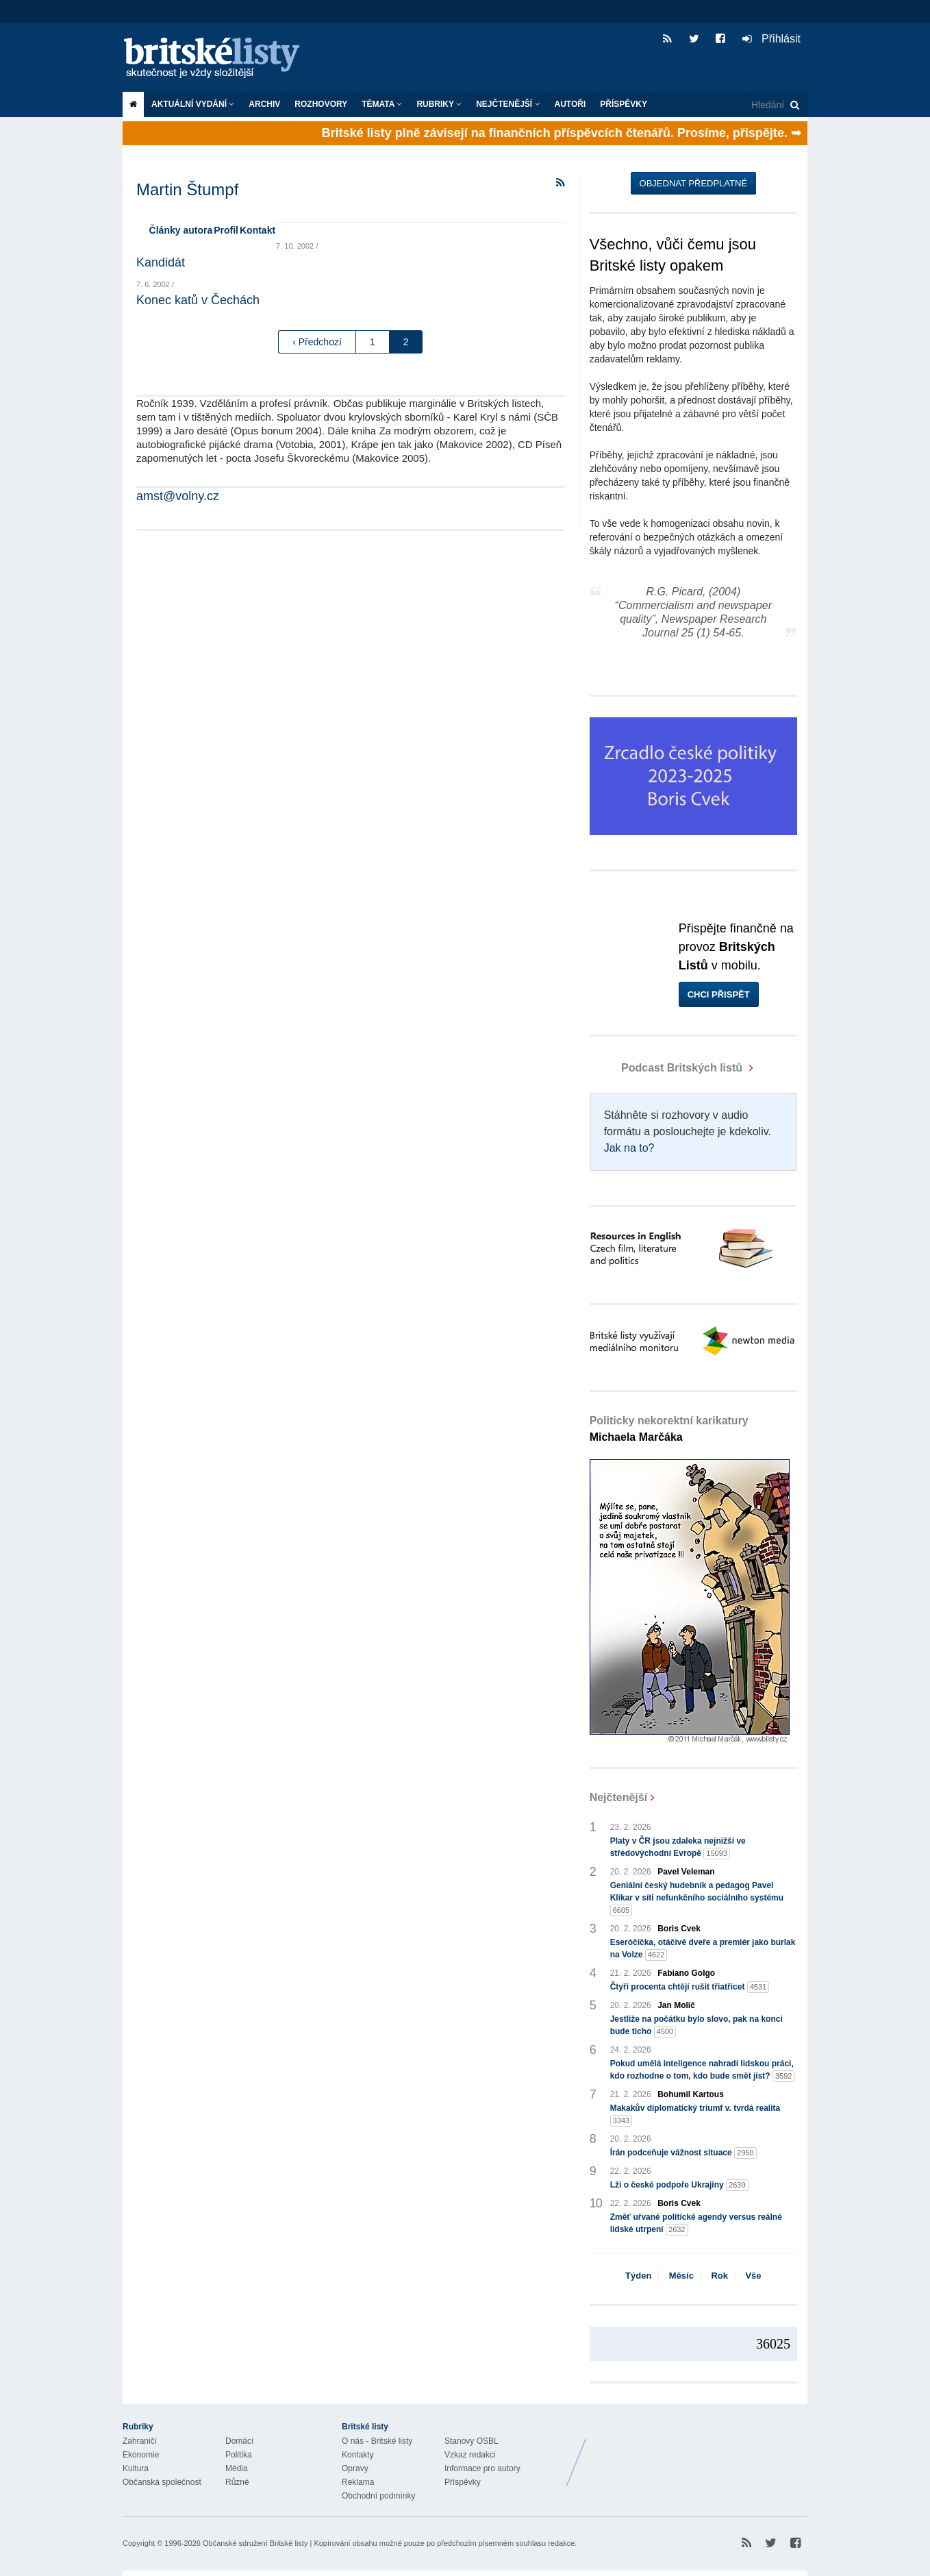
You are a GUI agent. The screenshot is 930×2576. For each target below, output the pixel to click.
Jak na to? (629, 1148)
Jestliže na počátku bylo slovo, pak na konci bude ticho (696, 2026)
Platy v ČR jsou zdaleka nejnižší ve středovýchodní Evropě (678, 1847)
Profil (226, 230)
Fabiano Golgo (686, 1973)
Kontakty (358, 2455)
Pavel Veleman (685, 1872)
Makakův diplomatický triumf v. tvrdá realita (695, 2115)
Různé (237, 2482)
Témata (382, 104)
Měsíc (681, 2275)
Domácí (239, 2441)
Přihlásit (771, 39)
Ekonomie (141, 2455)
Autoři (570, 104)
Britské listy (218, 58)
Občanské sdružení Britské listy (255, 2543)
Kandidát (160, 262)
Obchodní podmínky (378, 2496)
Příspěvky (623, 104)
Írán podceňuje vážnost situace (683, 2153)
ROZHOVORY (320, 104)
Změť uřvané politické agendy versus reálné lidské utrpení (696, 2224)
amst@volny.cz (177, 496)
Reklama (358, 2482)
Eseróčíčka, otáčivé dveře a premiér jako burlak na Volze (703, 1949)
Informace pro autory (482, 2468)
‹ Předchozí (317, 341)
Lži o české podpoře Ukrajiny (679, 2185)
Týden (638, 2275)
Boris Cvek (679, 1928)
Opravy (355, 2468)
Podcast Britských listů (668, 1068)
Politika (238, 2455)
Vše (753, 2275)
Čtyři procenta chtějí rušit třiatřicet (690, 1987)
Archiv (264, 104)
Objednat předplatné (693, 183)
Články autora (181, 230)
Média (236, 2468)
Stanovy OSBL (471, 2441)
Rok (719, 2275)
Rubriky (439, 104)
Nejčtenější (508, 104)
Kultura (136, 2468)
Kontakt (257, 230)
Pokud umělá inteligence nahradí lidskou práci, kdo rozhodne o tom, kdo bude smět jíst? (702, 2070)
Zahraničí (140, 2441)
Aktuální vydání (192, 104)
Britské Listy (699, 2452)
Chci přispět (719, 994)
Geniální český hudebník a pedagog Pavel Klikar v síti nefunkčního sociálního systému (696, 1898)
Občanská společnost (162, 2482)
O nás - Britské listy (377, 2441)
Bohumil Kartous (690, 2094)
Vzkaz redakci (470, 2455)
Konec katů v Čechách (198, 300)
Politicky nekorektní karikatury (669, 1429)
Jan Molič (676, 2005)
